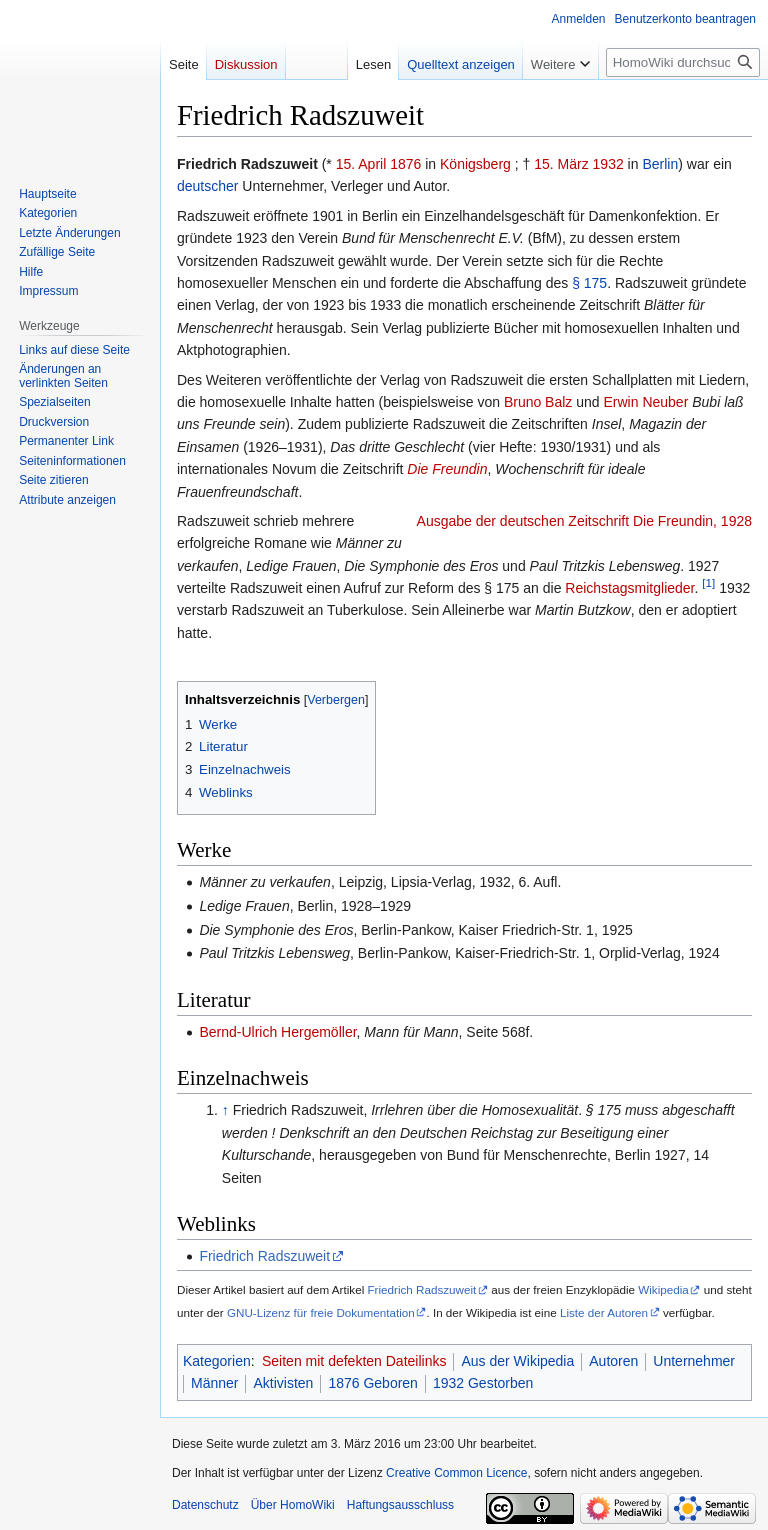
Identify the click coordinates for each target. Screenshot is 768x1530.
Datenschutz (205, 1505)
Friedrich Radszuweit (264, 1256)
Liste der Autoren (604, 1312)
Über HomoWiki (293, 1505)
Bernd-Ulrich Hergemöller (277, 1032)
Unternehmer (694, 1361)
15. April (361, 164)
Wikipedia (663, 1289)
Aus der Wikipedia (517, 1361)
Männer (214, 1383)
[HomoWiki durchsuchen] (683, 62)
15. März (561, 164)
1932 (608, 164)
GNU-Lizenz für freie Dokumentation (321, 1312)
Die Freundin (447, 469)
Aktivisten (283, 1383)
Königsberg (475, 164)
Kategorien (217, 1361)
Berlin (660, 164)
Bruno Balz (538, 402)
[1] (708, 582)
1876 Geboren (373, 1383)
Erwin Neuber (646, 402)
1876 (405, 164)
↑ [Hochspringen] (225, 1110)
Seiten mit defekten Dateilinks (354, 1361)
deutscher (207, 186)
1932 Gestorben (483, 1383)
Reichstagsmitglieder (629, 588)
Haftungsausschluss (400, 1505)
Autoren (613, 1361)
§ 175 (589, 283)
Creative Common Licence (456, 1473)
